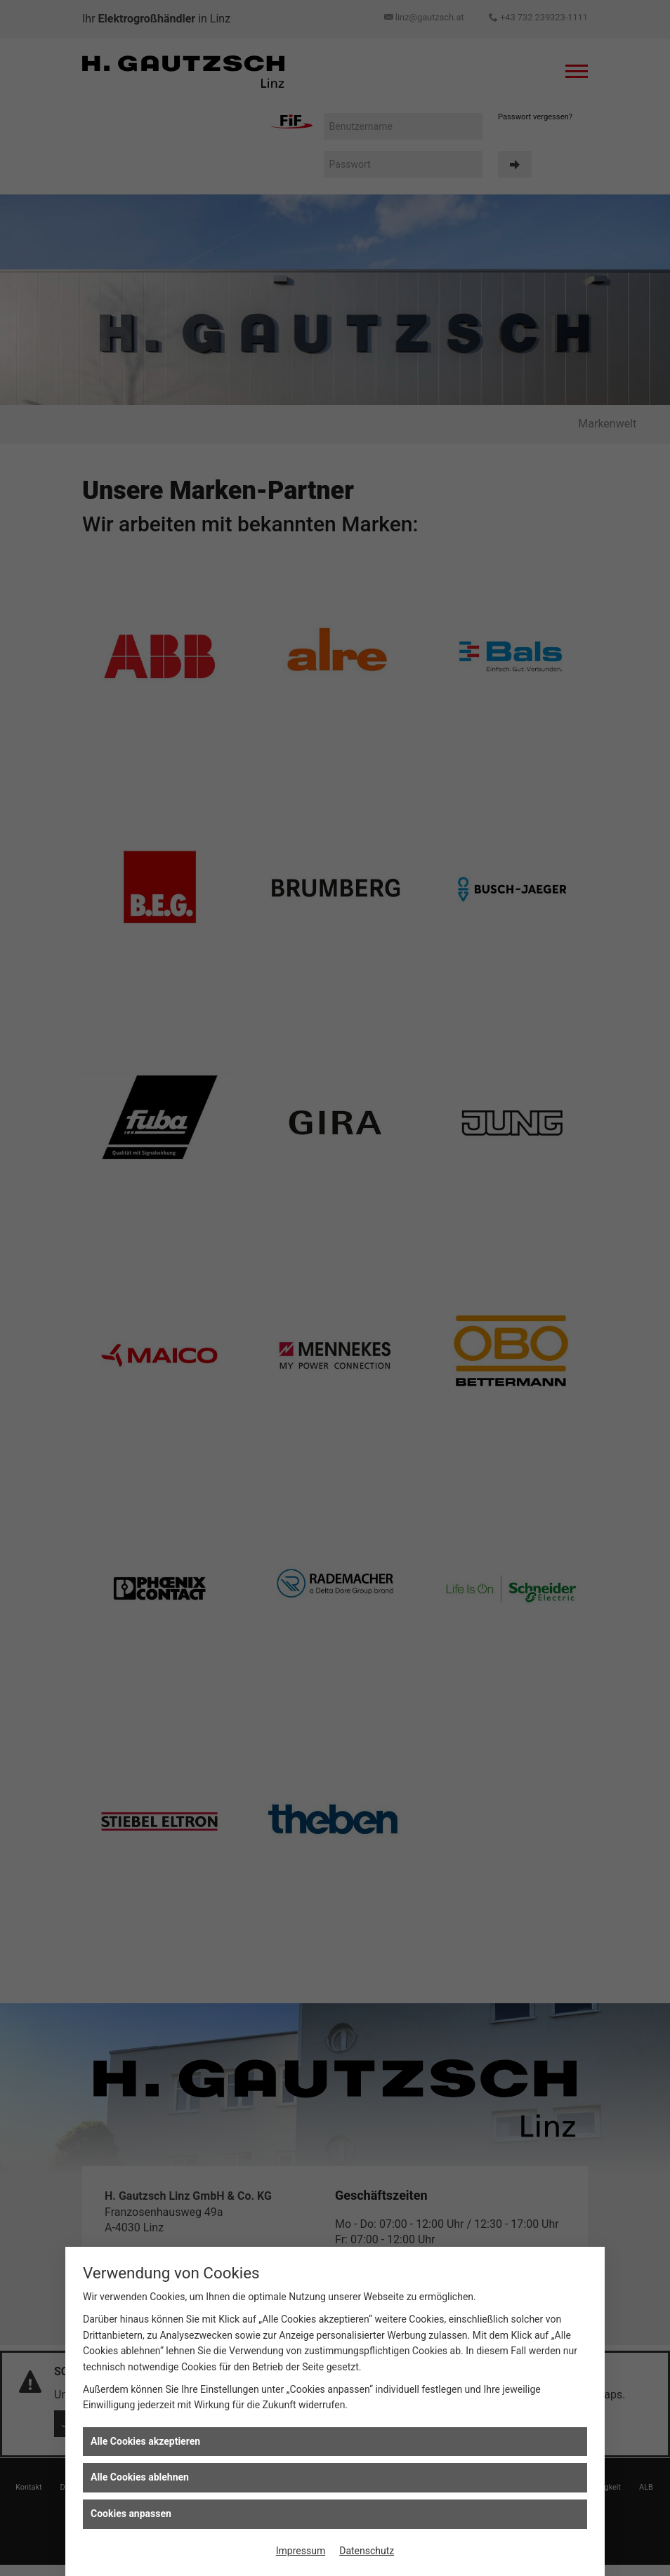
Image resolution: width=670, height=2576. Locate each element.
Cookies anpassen (131, 2513)
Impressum (300, 2550)
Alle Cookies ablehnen (140, 2477)
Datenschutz (366, 2550)
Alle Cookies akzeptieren (145, 2441)
